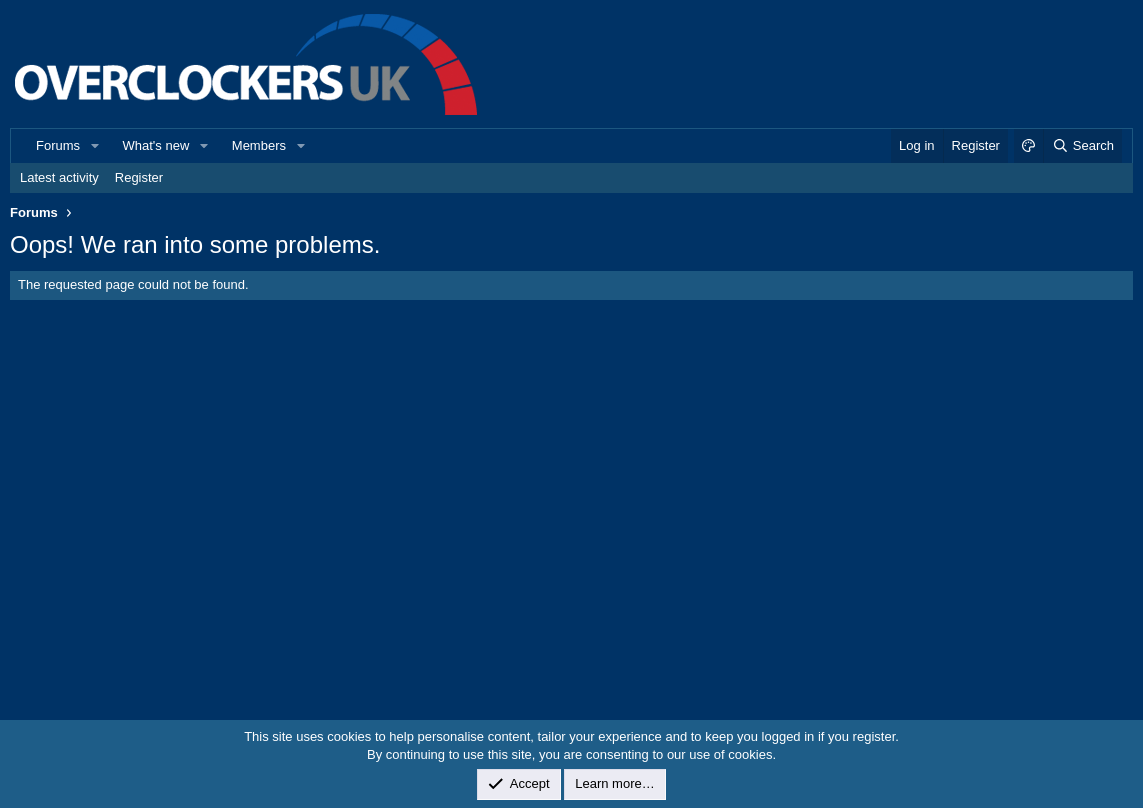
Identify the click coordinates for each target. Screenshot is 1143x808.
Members (259, 145)
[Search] (1082, 146)
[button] (95, 146)
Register (139, 177)
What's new (156, 145)
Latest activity (59, 177)
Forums (58, 145)
